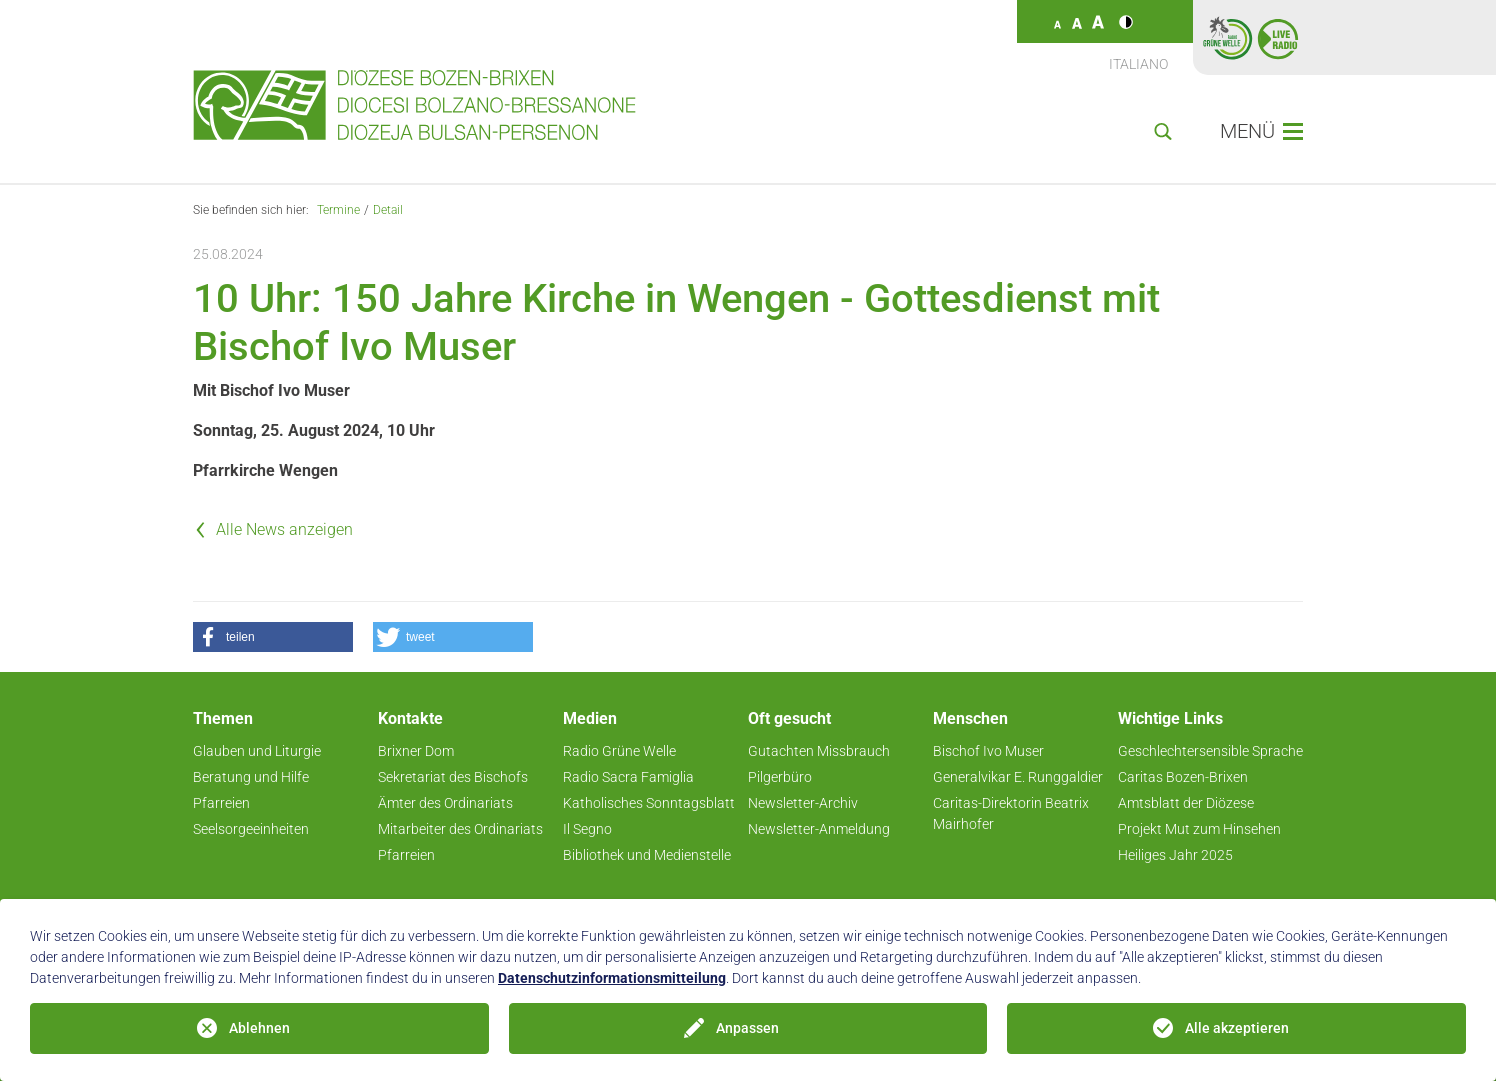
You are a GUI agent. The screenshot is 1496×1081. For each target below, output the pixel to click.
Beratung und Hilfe (251, 777)
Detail (388, 210)
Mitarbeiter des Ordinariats (460, 829)
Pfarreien (221, 803)
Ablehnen (259, 1028)
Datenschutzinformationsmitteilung (612, 978)
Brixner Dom (416, 751)
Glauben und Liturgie (257, 751)
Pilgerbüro (780, 777)
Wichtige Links (1170, 718)
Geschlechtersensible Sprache (1210, 751)
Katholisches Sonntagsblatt (649, 803)
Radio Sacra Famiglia (628, 777)
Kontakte (410, 718)
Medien (590, 718)
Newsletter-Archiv (803, 803)
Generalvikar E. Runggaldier (1018, 777)
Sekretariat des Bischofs (453, 777)
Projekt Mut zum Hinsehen (1199, 829)
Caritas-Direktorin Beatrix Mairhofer (1011, 813)
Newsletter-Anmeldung (819, 829)
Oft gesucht (789, 718)
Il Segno (587, 829)
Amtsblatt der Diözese (1186, 803)
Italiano (1138, 64)
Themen (223, 718)
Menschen (970, 718)
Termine (338, 210)
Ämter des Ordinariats (445, 803)
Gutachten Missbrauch (819, 751)
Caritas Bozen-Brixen (1183, 777)
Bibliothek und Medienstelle (647, 855)
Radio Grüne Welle (619, 751)
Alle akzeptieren (1237, 1028)
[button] (273, 637)
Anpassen (747, 1028)
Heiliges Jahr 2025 (1175, 855)
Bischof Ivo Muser (988, 751)
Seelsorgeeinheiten (251, 829)
